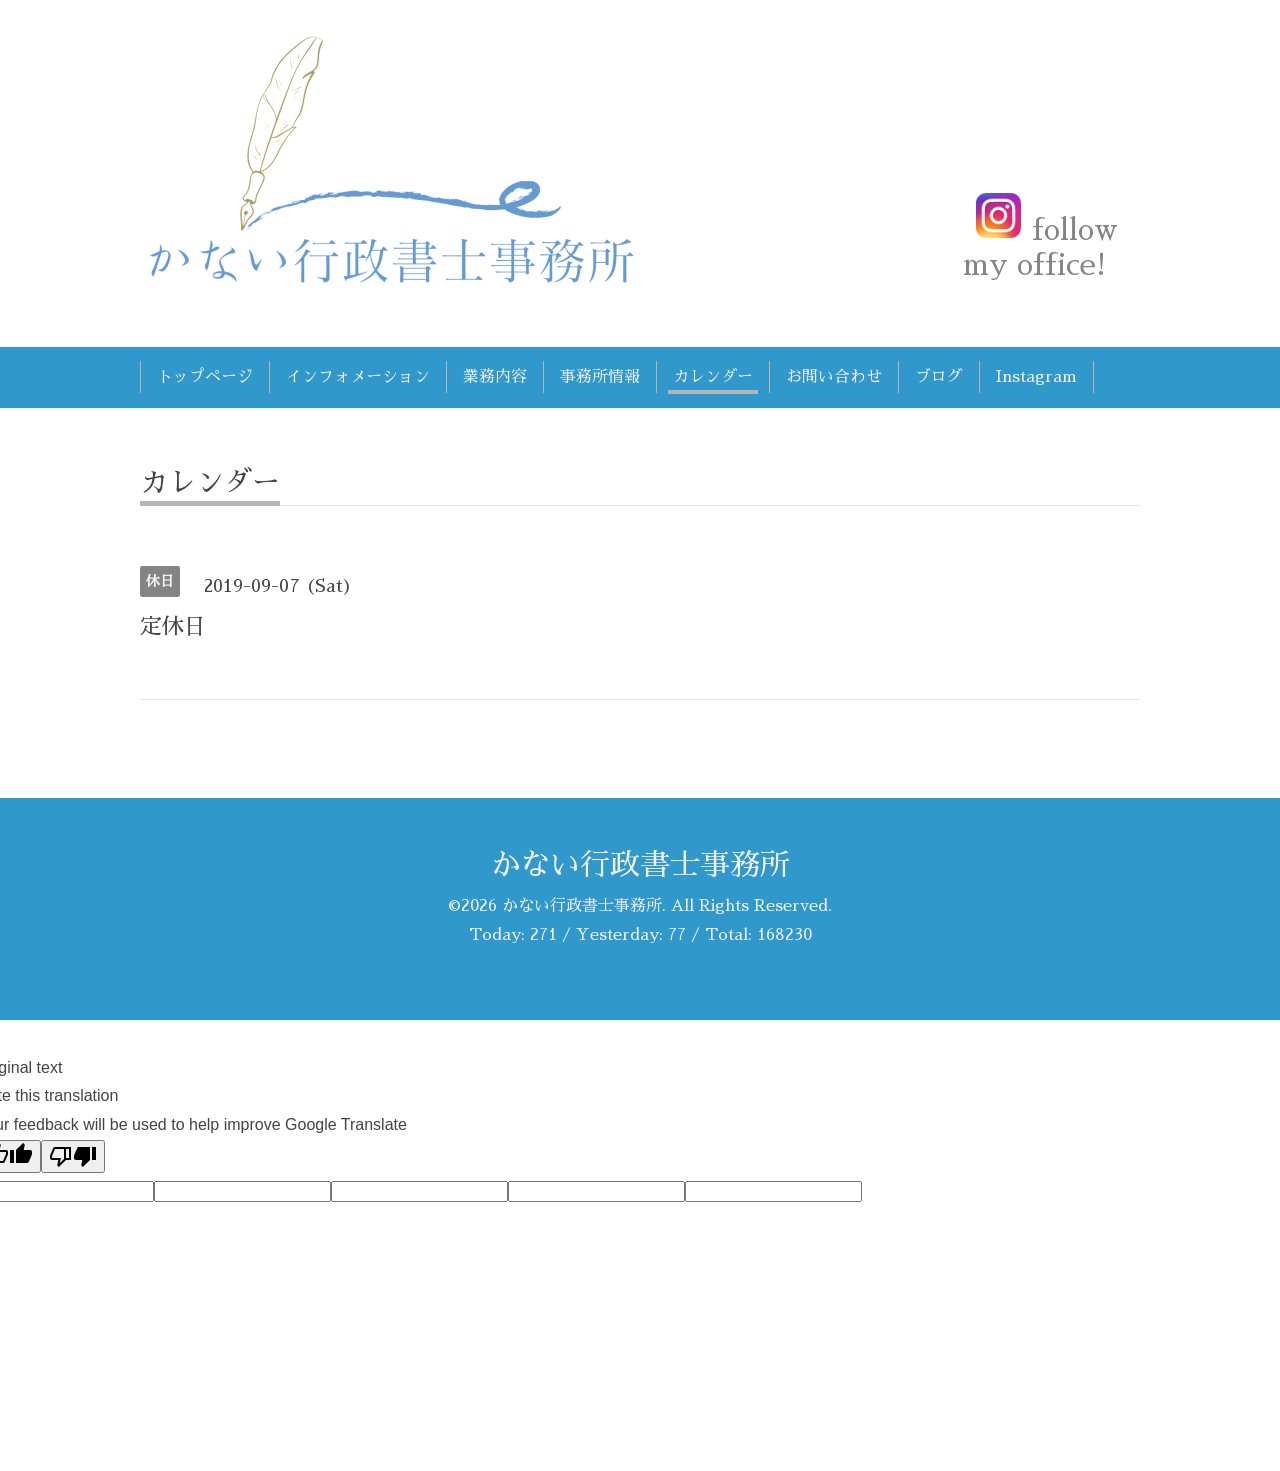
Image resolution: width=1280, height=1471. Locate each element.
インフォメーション (358, 377)
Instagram (1036, 377)
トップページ (205, 377)
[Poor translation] (73, 1156)
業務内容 (495, 377)
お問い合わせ (834, 377)
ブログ (939, 377)
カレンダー (713, 377)
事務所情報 (600, 377)
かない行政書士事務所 (640, 865)
